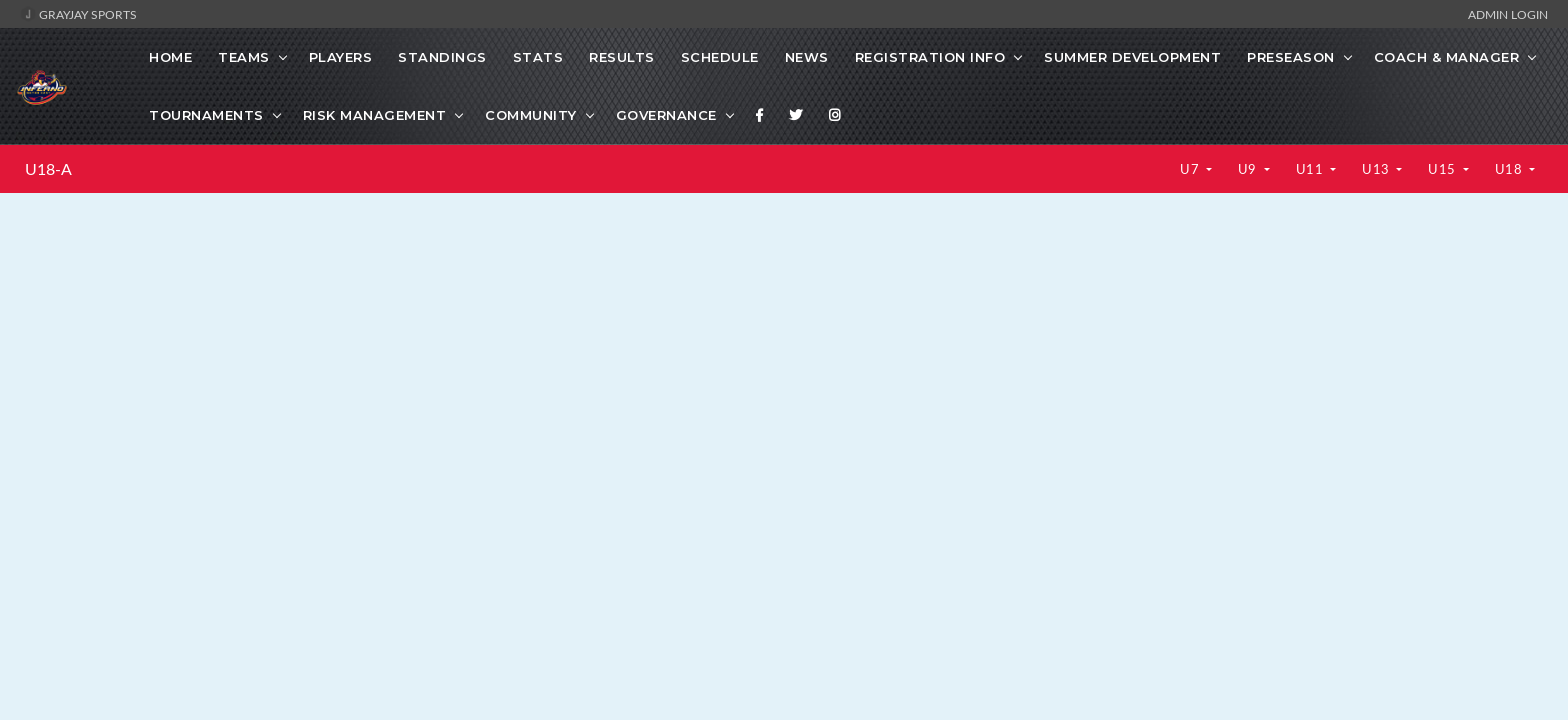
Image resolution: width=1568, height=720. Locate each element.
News (807, 57)
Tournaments (206, 115)
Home (170, 57)
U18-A (48, 169)
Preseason (1291, 57)
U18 (1510, 169)
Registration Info (930, 57)
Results (622, 57)
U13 (1377, 169)
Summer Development (1132, 57)
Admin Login (1508, 14)
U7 (1191, 169)
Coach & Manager (1447, 57)
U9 (1249, 169)
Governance (666, 115)
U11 (1311, 169)
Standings (442, 57)
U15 (1443, 169)
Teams (244, 57)
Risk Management (375, 115)
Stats (538, 57)
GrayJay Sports (78, 14)
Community (531, 115)
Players (341, 57)
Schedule (720, 57)
